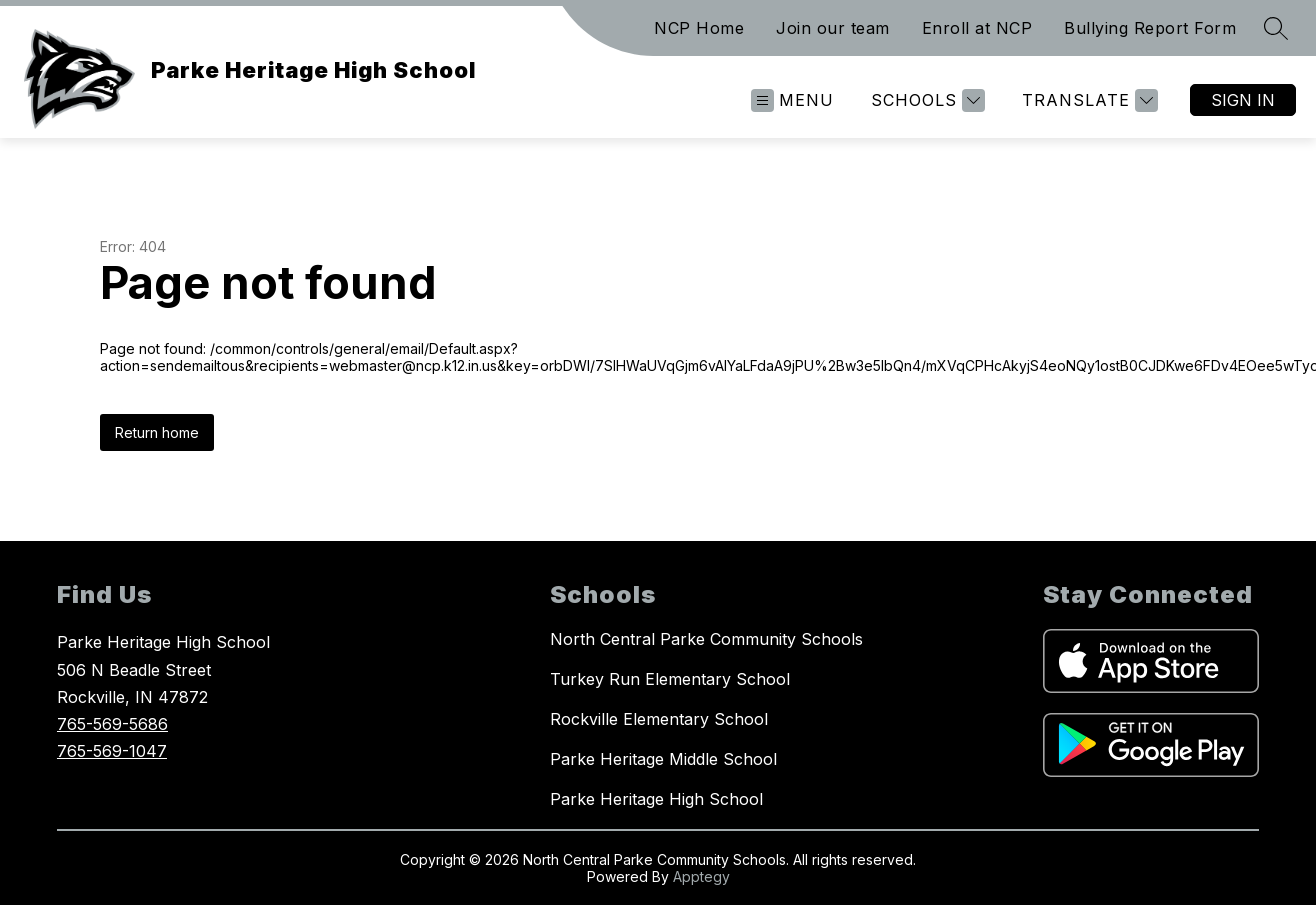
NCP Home (699, 28)
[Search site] (1276, 28)
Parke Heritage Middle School (663, 759)
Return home (157, 432)
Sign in (1243, 100)
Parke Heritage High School (656, 799)
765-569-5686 (112, 724)
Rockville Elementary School (659, 719)
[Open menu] (792, 100)
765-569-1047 (112, 751)
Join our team (833, 28)
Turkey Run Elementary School (670, 679)
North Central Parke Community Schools (706, 639)
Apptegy (701, 876)
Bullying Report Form (1150, 28)
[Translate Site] (1087, 100)
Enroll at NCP (977, 28)
